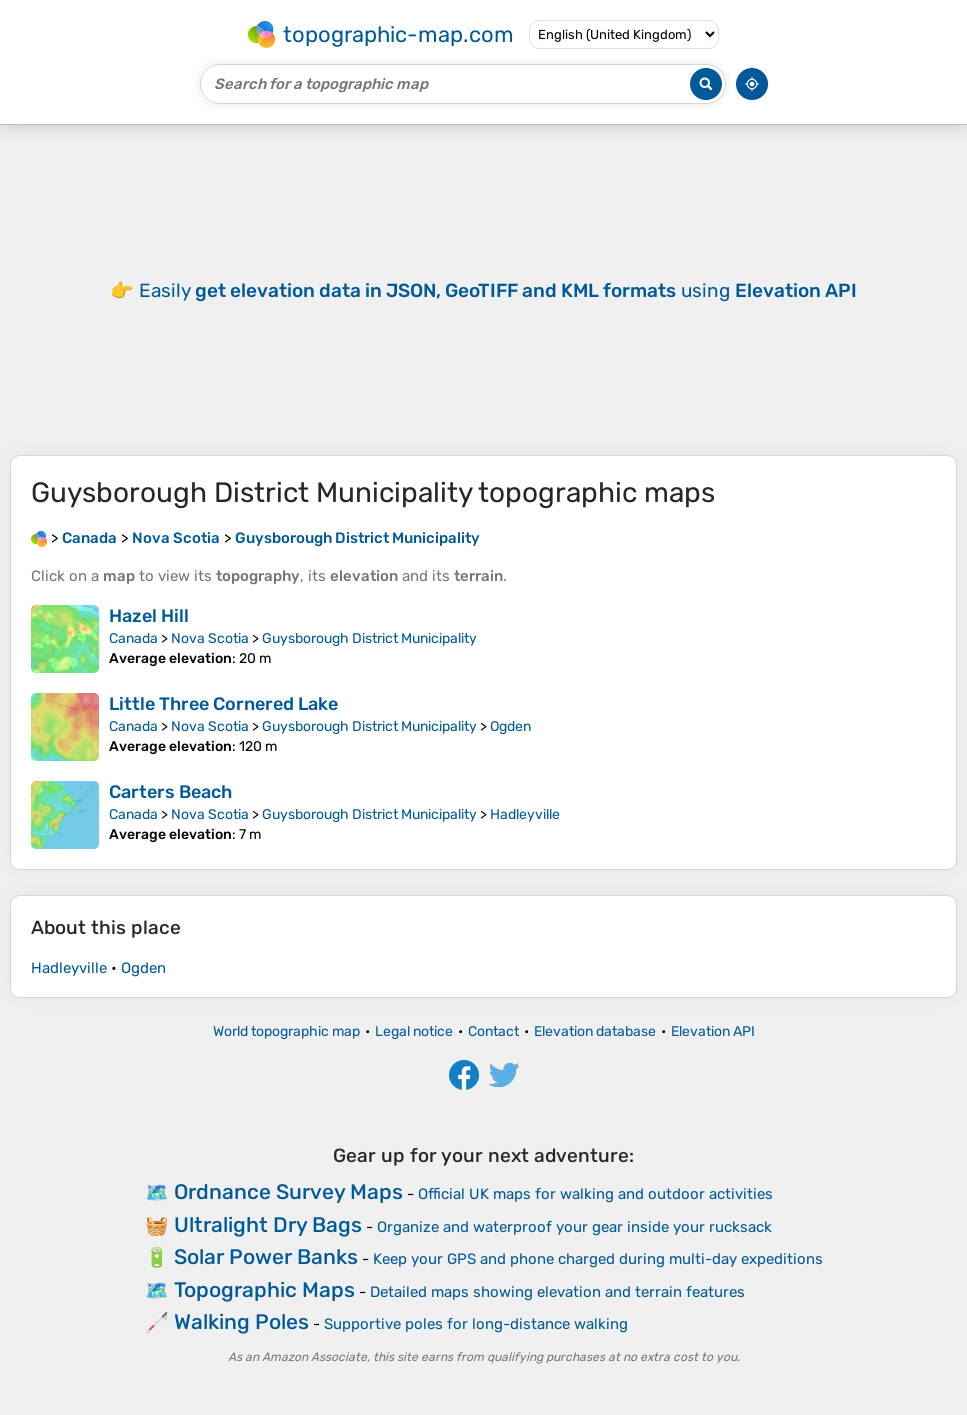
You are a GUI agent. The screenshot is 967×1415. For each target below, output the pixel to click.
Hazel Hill (149, 616)
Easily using (498, 290)
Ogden (510, 726)
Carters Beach (170, 792)
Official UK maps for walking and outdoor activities (595, 1194)
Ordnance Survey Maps (288, 1191)
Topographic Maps (264, 1289)
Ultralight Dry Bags (268, 1224)
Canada (133, 638)
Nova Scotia (210, 638)
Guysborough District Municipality (369, 638)
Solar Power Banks (266, 1256)
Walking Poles (241, 1321)
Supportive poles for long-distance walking (476, 1324)
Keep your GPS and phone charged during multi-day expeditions (598, 1259)
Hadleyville (525, 814)
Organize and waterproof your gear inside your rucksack (574, 1227)
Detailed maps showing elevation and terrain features (557, 1292)
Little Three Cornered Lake (223, 704)
